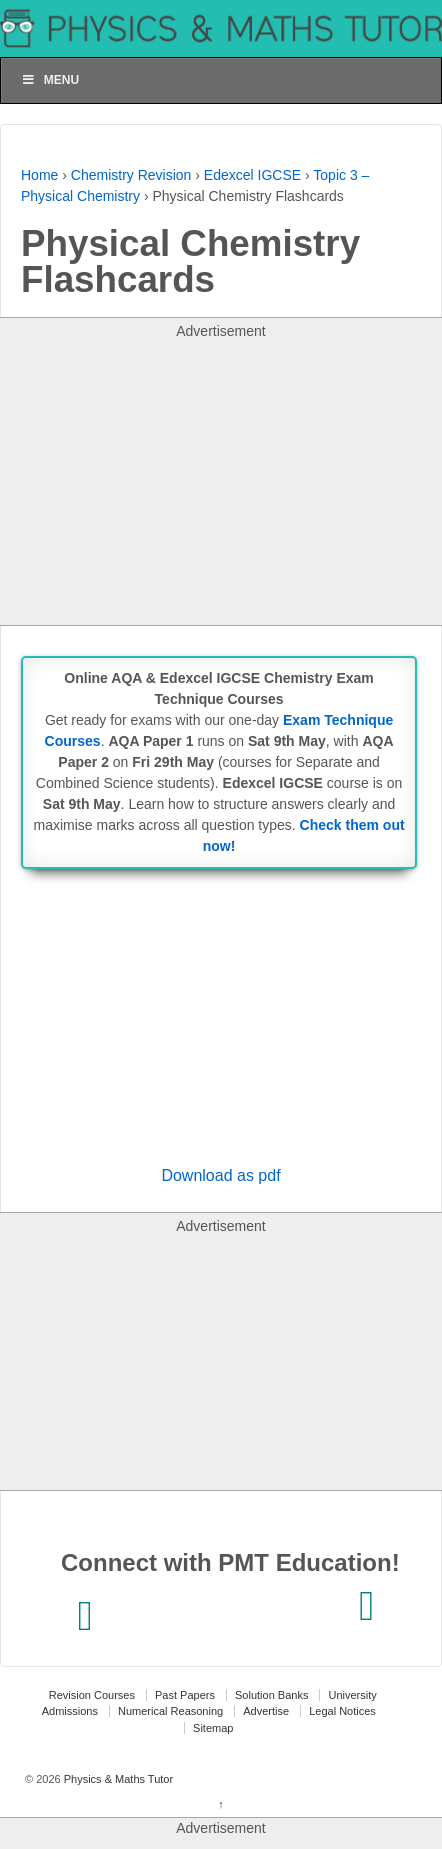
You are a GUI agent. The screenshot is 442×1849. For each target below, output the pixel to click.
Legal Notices (342, 1711)
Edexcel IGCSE (252, 175)
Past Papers (185, 1695)
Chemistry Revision (131, 175)
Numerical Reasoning (170, 1711)
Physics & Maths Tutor (117, 1779)
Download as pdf (220, 1175)
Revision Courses (92, 1695)
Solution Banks (271, 1695)
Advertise (266, 1711)
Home (39, 175)
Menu (50, 80)
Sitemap (213, 1728)
